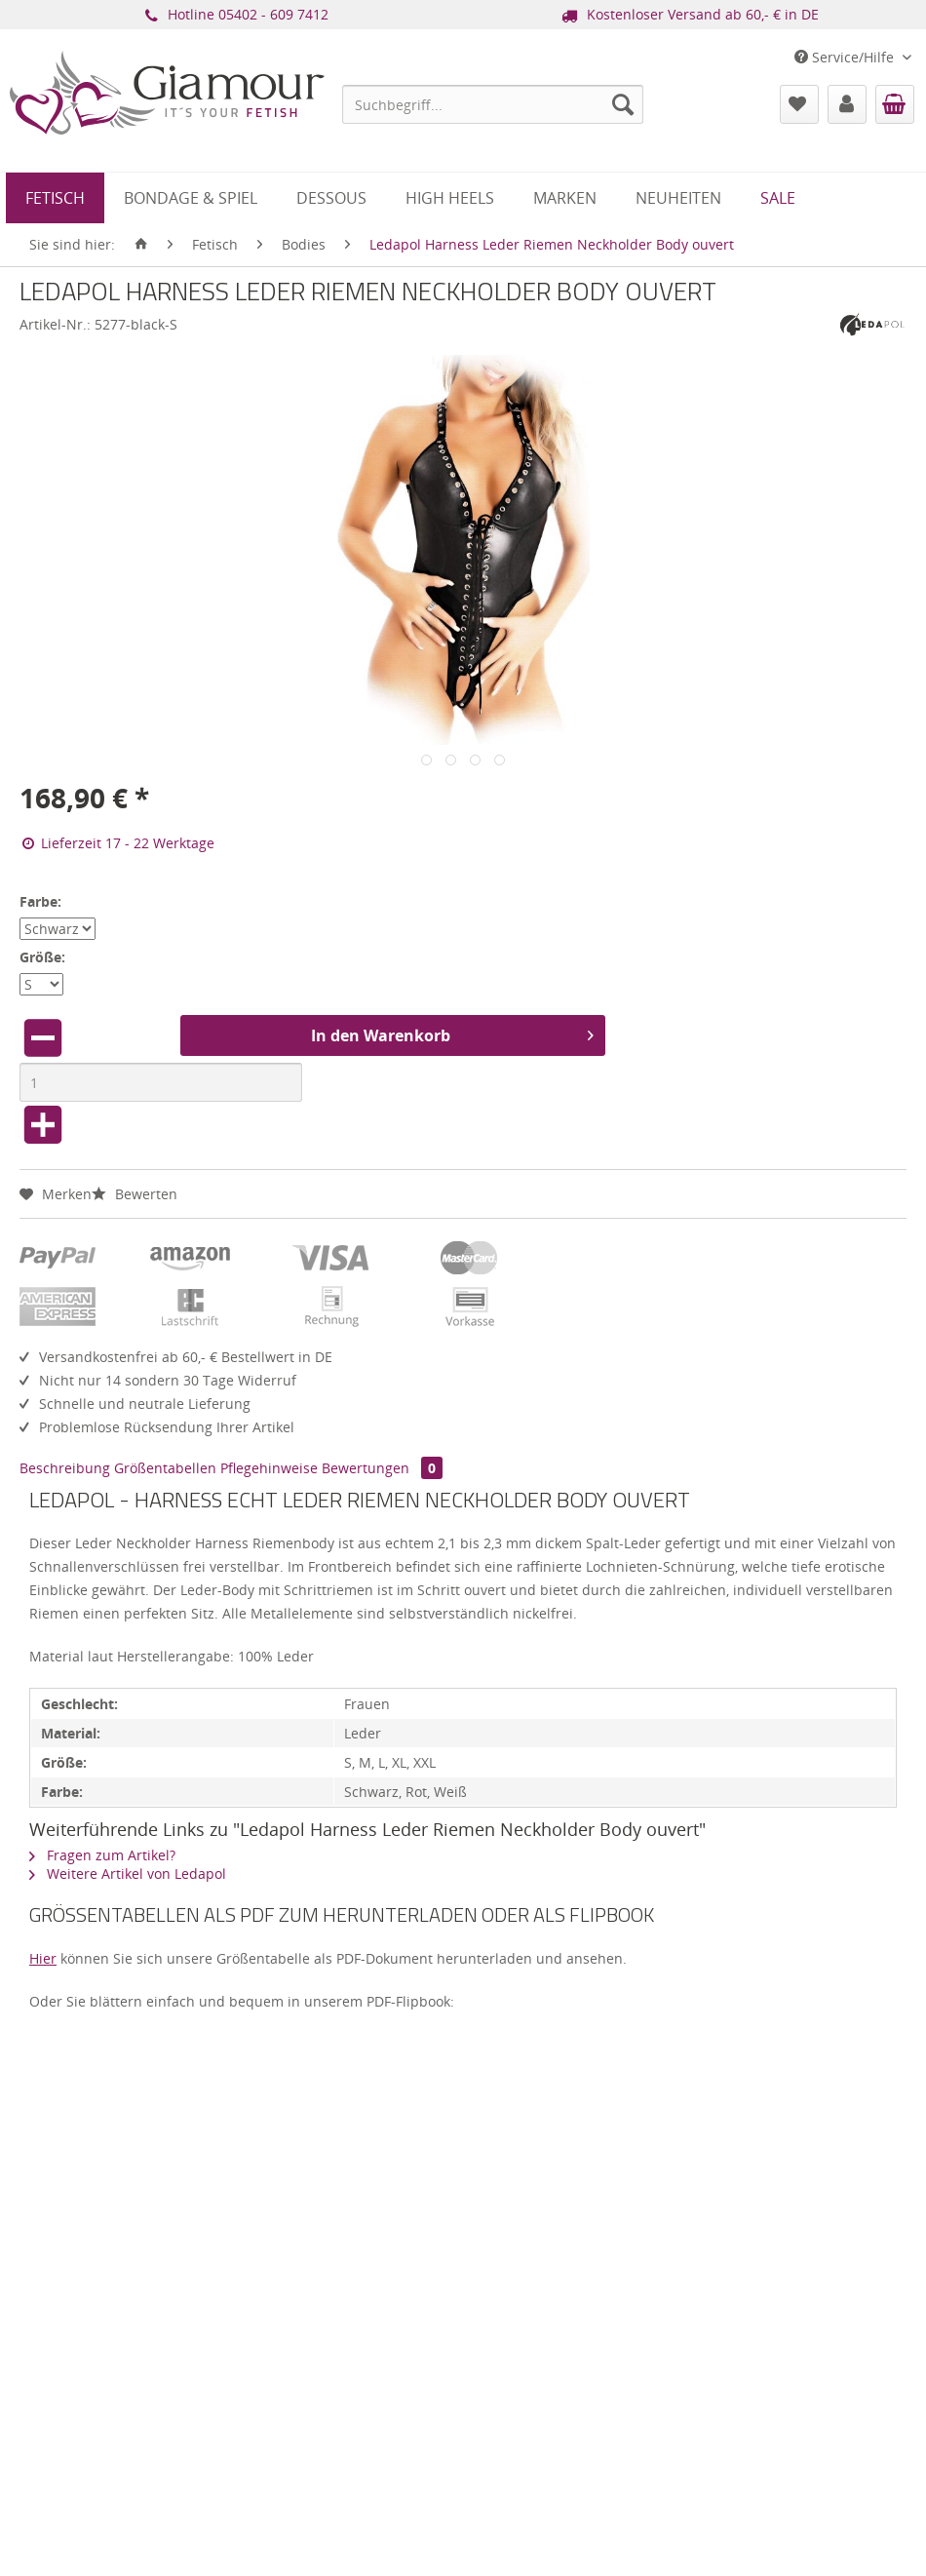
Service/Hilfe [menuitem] (846, 57)
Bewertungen (382, 1468)
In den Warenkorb (452, 1033)
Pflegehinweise (269, 1468)
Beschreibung (64, 1468)
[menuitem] (492, 104)
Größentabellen (165, 1468)
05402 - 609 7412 (273, 14)
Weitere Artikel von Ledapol (127, 1873)
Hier (43, 1958)
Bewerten (134, 1194)
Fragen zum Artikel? (102, 1855)
